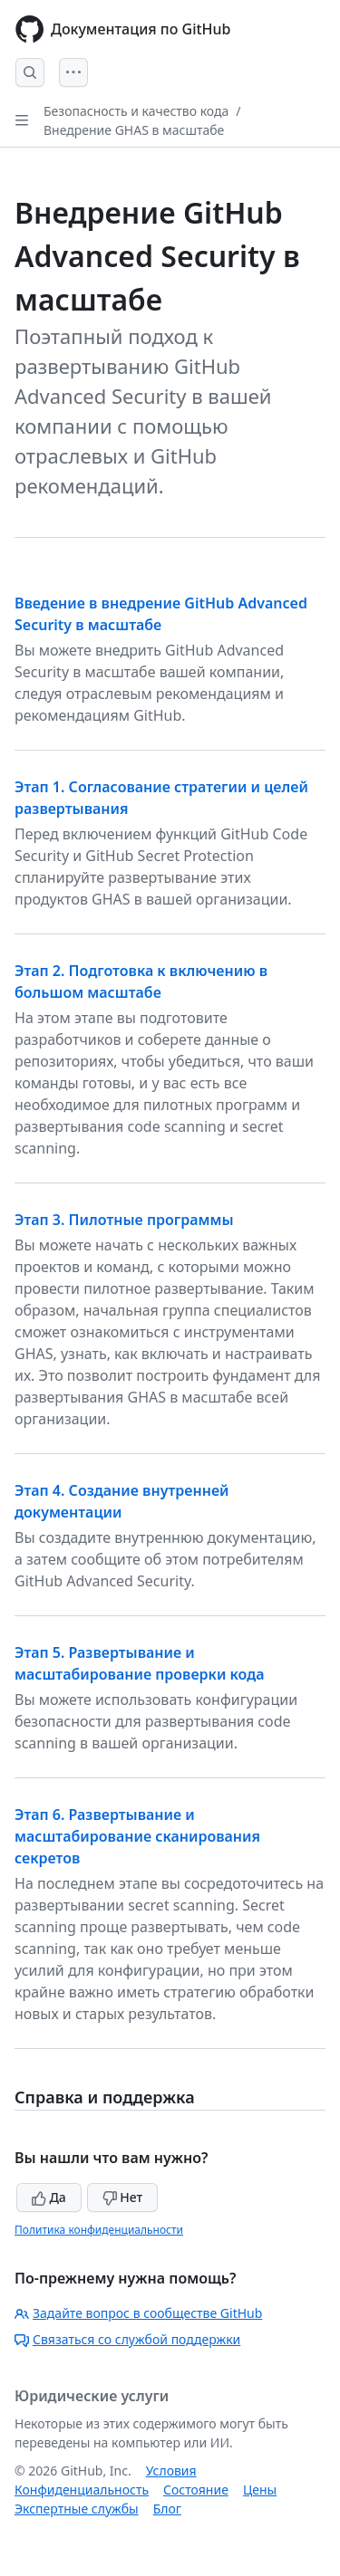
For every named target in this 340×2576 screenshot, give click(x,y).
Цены (260, 2489)
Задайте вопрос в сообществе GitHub (138, 2313)
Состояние (195, 2489)
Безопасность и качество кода (136, 111)
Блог (167, 2508)
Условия (171, 2470)
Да (49, 2197)
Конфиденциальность (82, 2489)
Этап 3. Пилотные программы (124, 1220)
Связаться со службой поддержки (127, 2339)
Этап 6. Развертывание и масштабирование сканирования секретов (137, 1836)
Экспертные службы (77, 2508)
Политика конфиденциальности (99, 2229)
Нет (122, 2197)
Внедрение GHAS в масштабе (134, 130)
